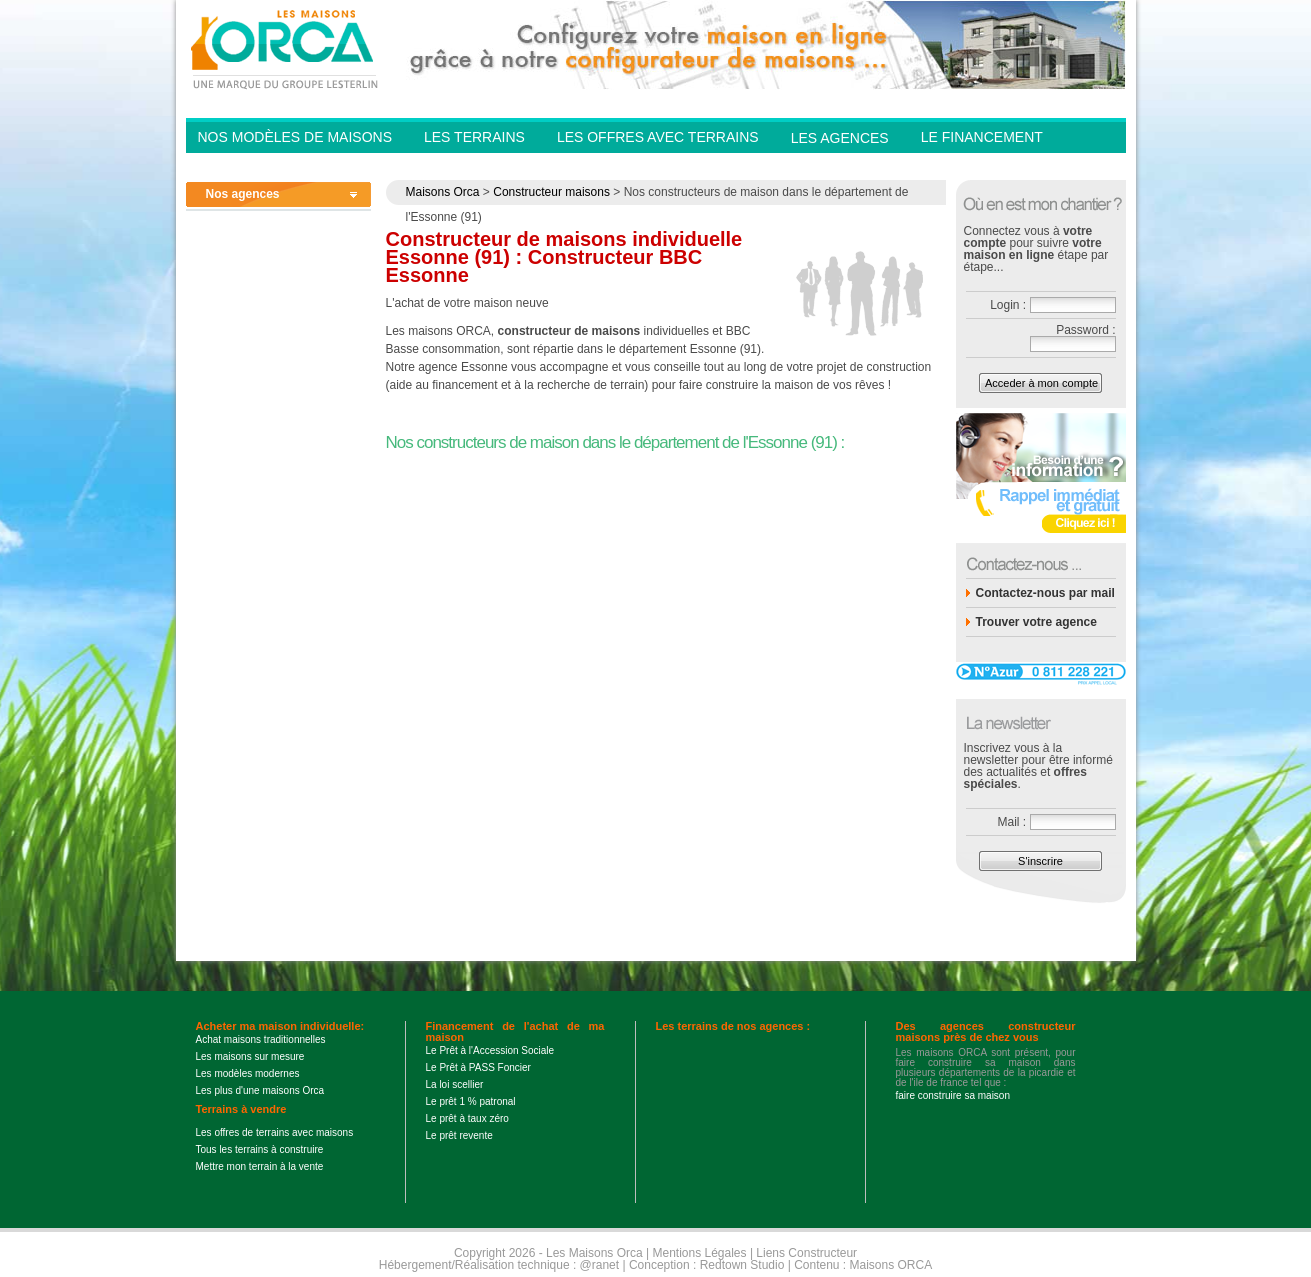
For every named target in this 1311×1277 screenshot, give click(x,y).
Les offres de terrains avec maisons (275, 1132)
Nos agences (243, 194)
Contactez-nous (986, 166)
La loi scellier (455, 1084)
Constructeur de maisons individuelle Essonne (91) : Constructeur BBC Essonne (564, 257)
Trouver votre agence (1036, 622)
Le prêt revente (459, 1135)
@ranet (600, 1265)
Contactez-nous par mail (1045, 593)
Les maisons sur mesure (250, 1056)
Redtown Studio (742, 1265)
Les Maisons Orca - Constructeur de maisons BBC (286, 48)
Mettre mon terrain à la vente (260, 1166)
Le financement (982, 137)
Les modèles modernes (248, 1073)
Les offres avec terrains (658, 137)
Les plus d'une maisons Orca (260, 1090)
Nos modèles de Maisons (295, 137)
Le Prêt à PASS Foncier (478, 1067)
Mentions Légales (699, 1253)
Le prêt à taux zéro (467, 1118)
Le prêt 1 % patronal (471, 1101)
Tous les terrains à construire (260, 1149)
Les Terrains (474, 137)
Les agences (840, 138)
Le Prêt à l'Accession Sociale (490, 1050)
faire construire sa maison (953, 1095)
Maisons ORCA (891, 1265)
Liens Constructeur (806, 1253)
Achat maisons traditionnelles (261, 1039)
